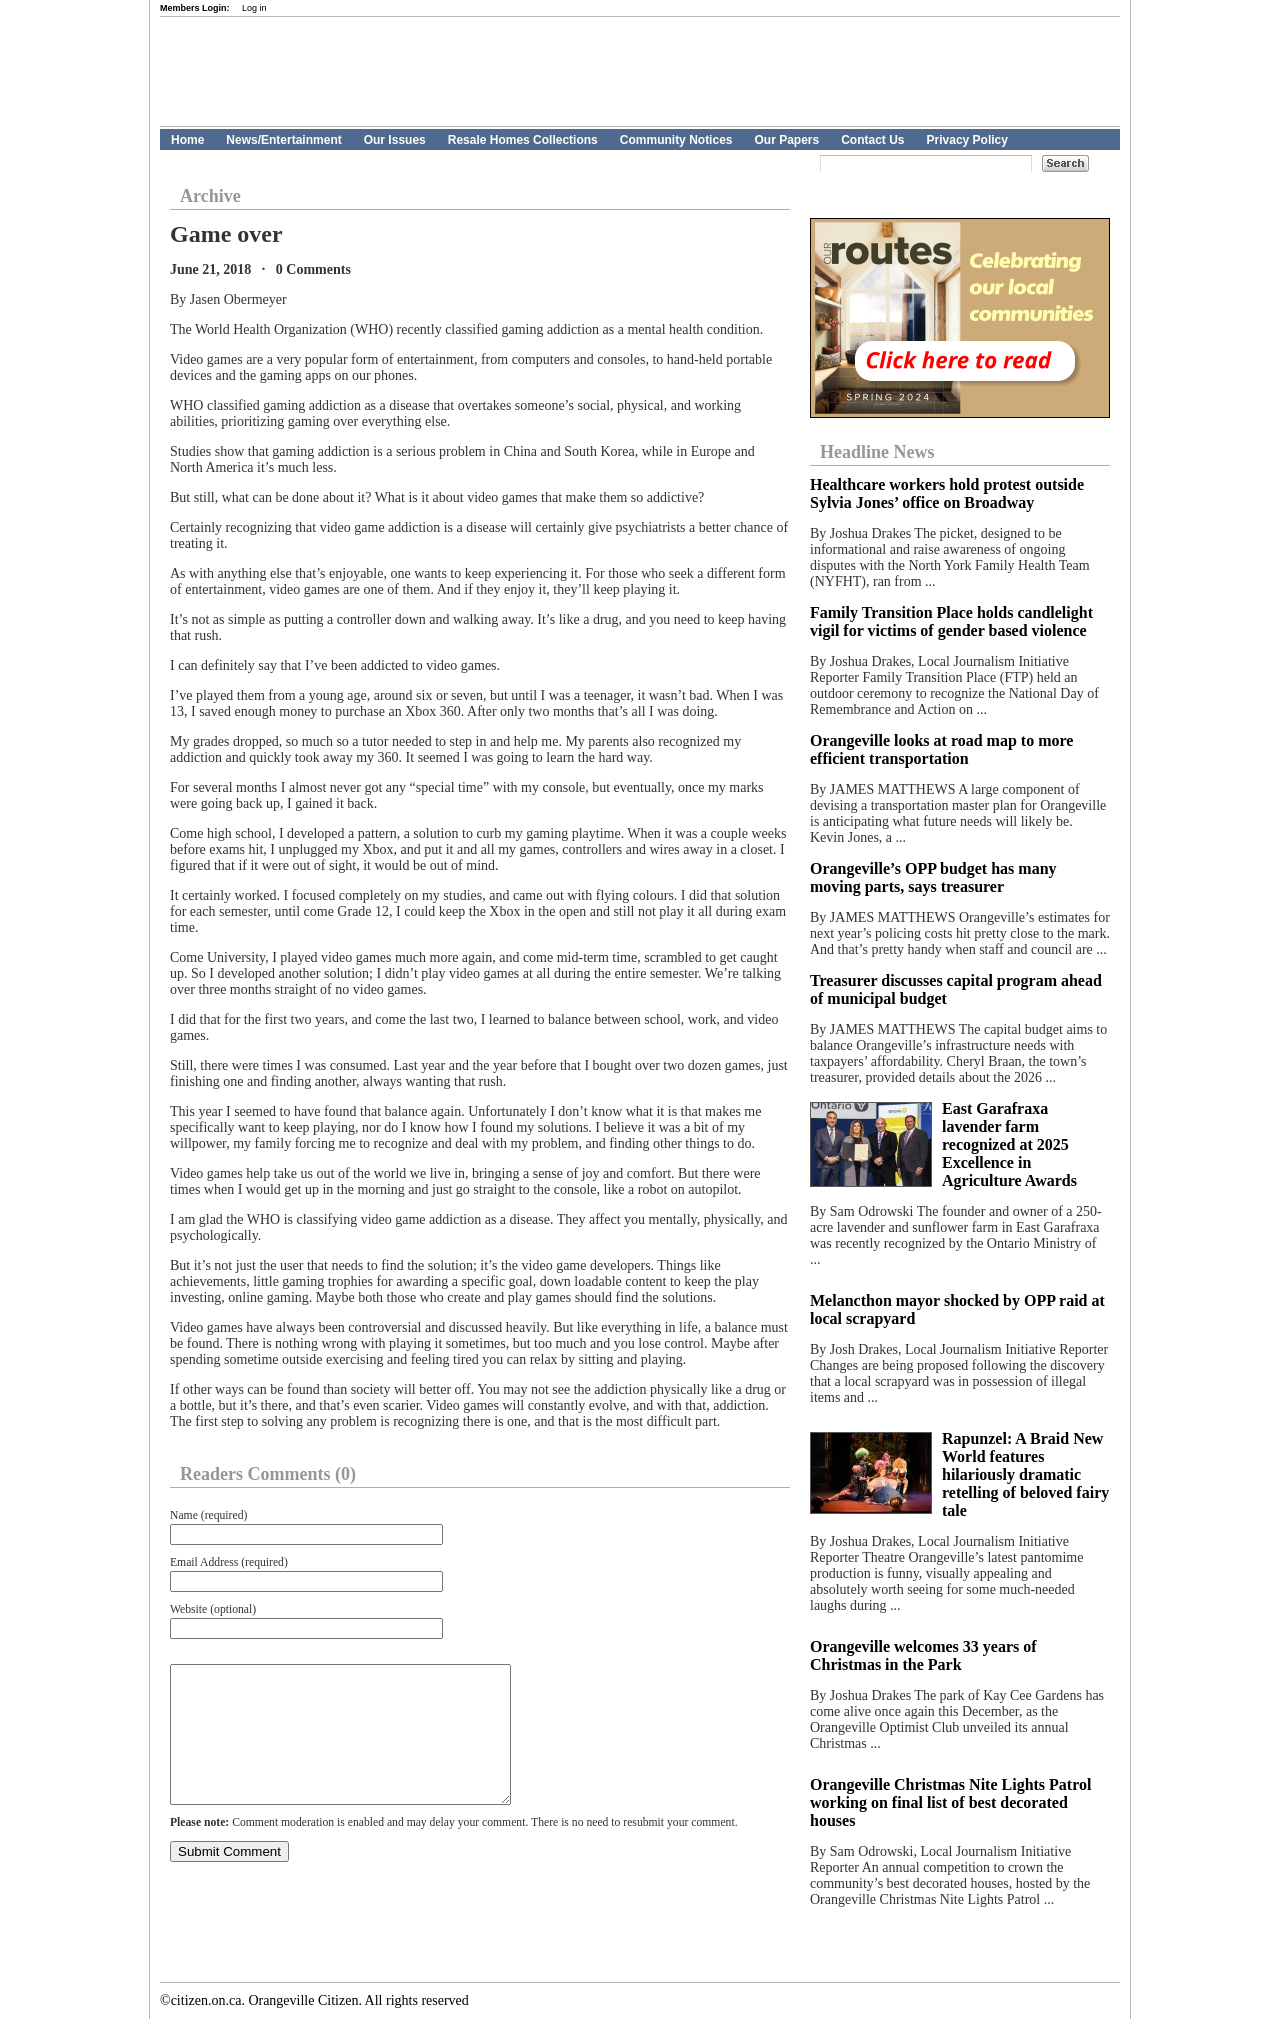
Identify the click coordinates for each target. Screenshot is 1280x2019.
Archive (210, 196)
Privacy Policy (967, 140)
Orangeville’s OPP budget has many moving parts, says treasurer (933, 877)
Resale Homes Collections (523, 140)
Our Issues (395, 140)
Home (187, 140)
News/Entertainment (283, 140)
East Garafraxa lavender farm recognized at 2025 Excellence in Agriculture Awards (1009, 1144)
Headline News (877, 452)
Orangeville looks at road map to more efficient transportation (941, 749)
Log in (254, 8)
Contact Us (872, 140)
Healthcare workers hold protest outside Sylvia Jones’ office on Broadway (947, 493)
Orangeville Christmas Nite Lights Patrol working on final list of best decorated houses (950, 1802)
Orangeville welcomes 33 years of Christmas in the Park (923, 1655)
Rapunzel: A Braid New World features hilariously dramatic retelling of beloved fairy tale (1025, 1474)
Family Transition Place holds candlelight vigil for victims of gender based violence (951, 621)
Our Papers (786, 140)
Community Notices (676, 140)
